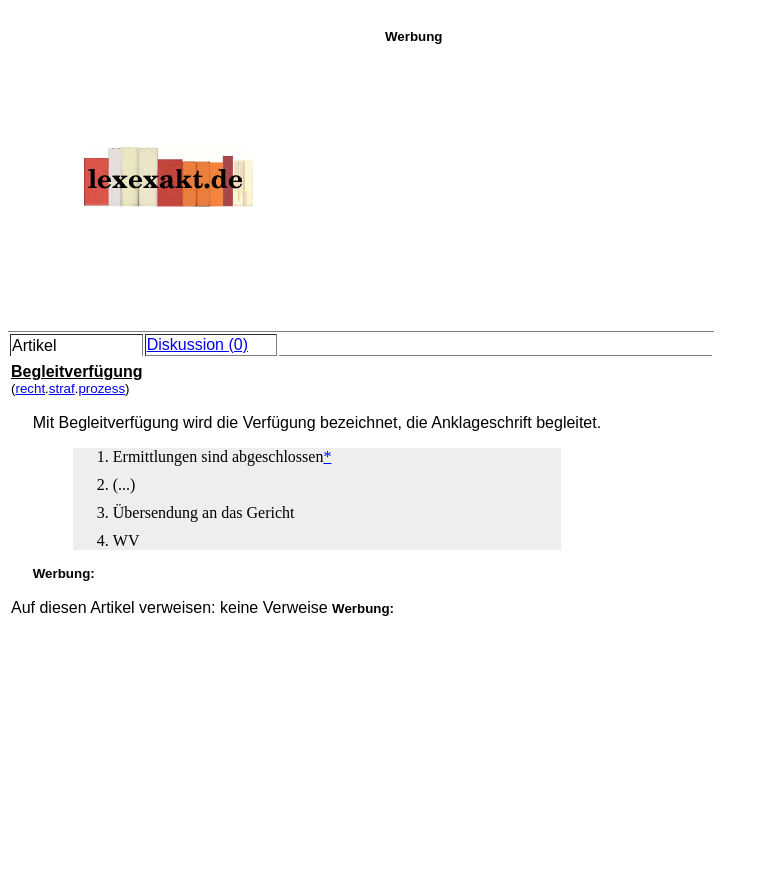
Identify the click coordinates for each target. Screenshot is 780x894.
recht (30, 388)
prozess (101, 388)
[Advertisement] (577, 184)
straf (62, 388)
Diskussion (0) (197, 344)
